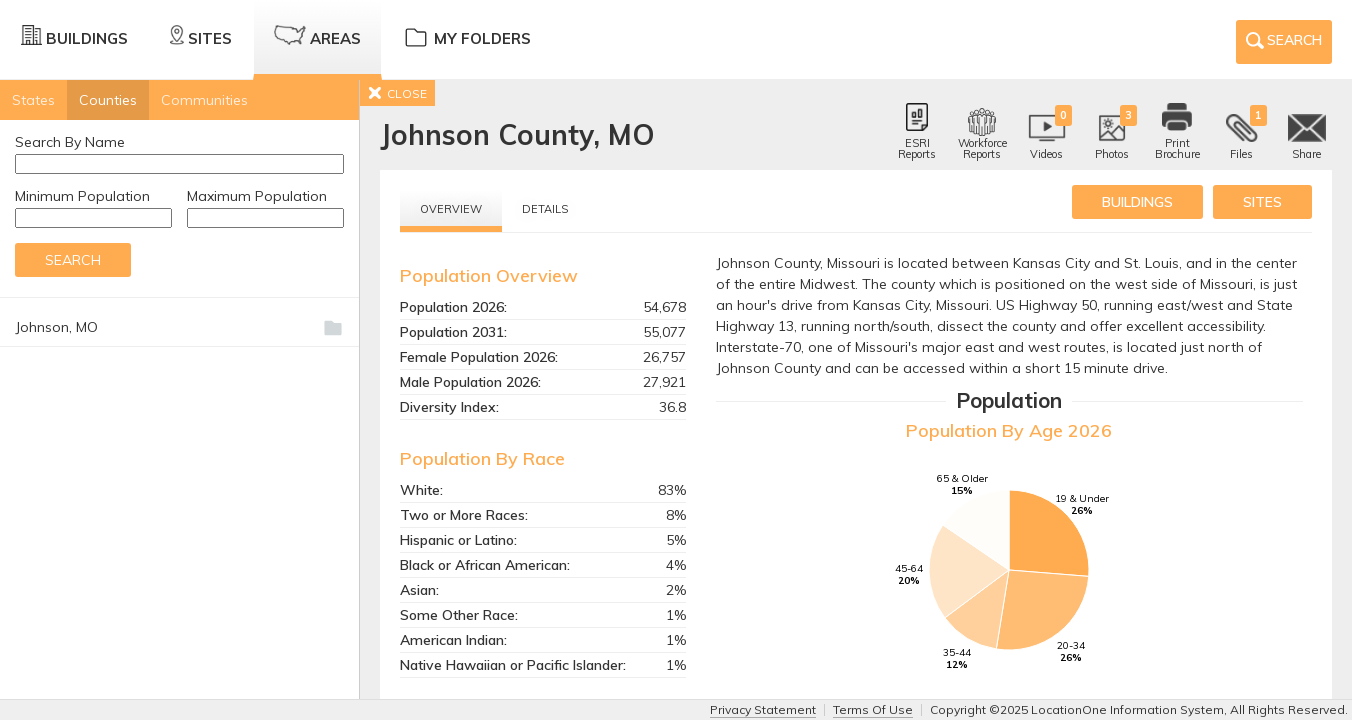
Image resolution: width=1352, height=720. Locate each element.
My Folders (467, 36)
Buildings (74, 36)
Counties (108, 100)
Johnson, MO (56, 327)
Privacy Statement (763, 709)
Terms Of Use (873, 709)
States (33, 100)
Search (1284, 44)
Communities (204, 100)
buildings (1137, 202)
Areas (317, 36)
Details (545, 209)
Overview (451, 209)
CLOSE (397, 93)
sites (1262, 202)
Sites (201, 36)
